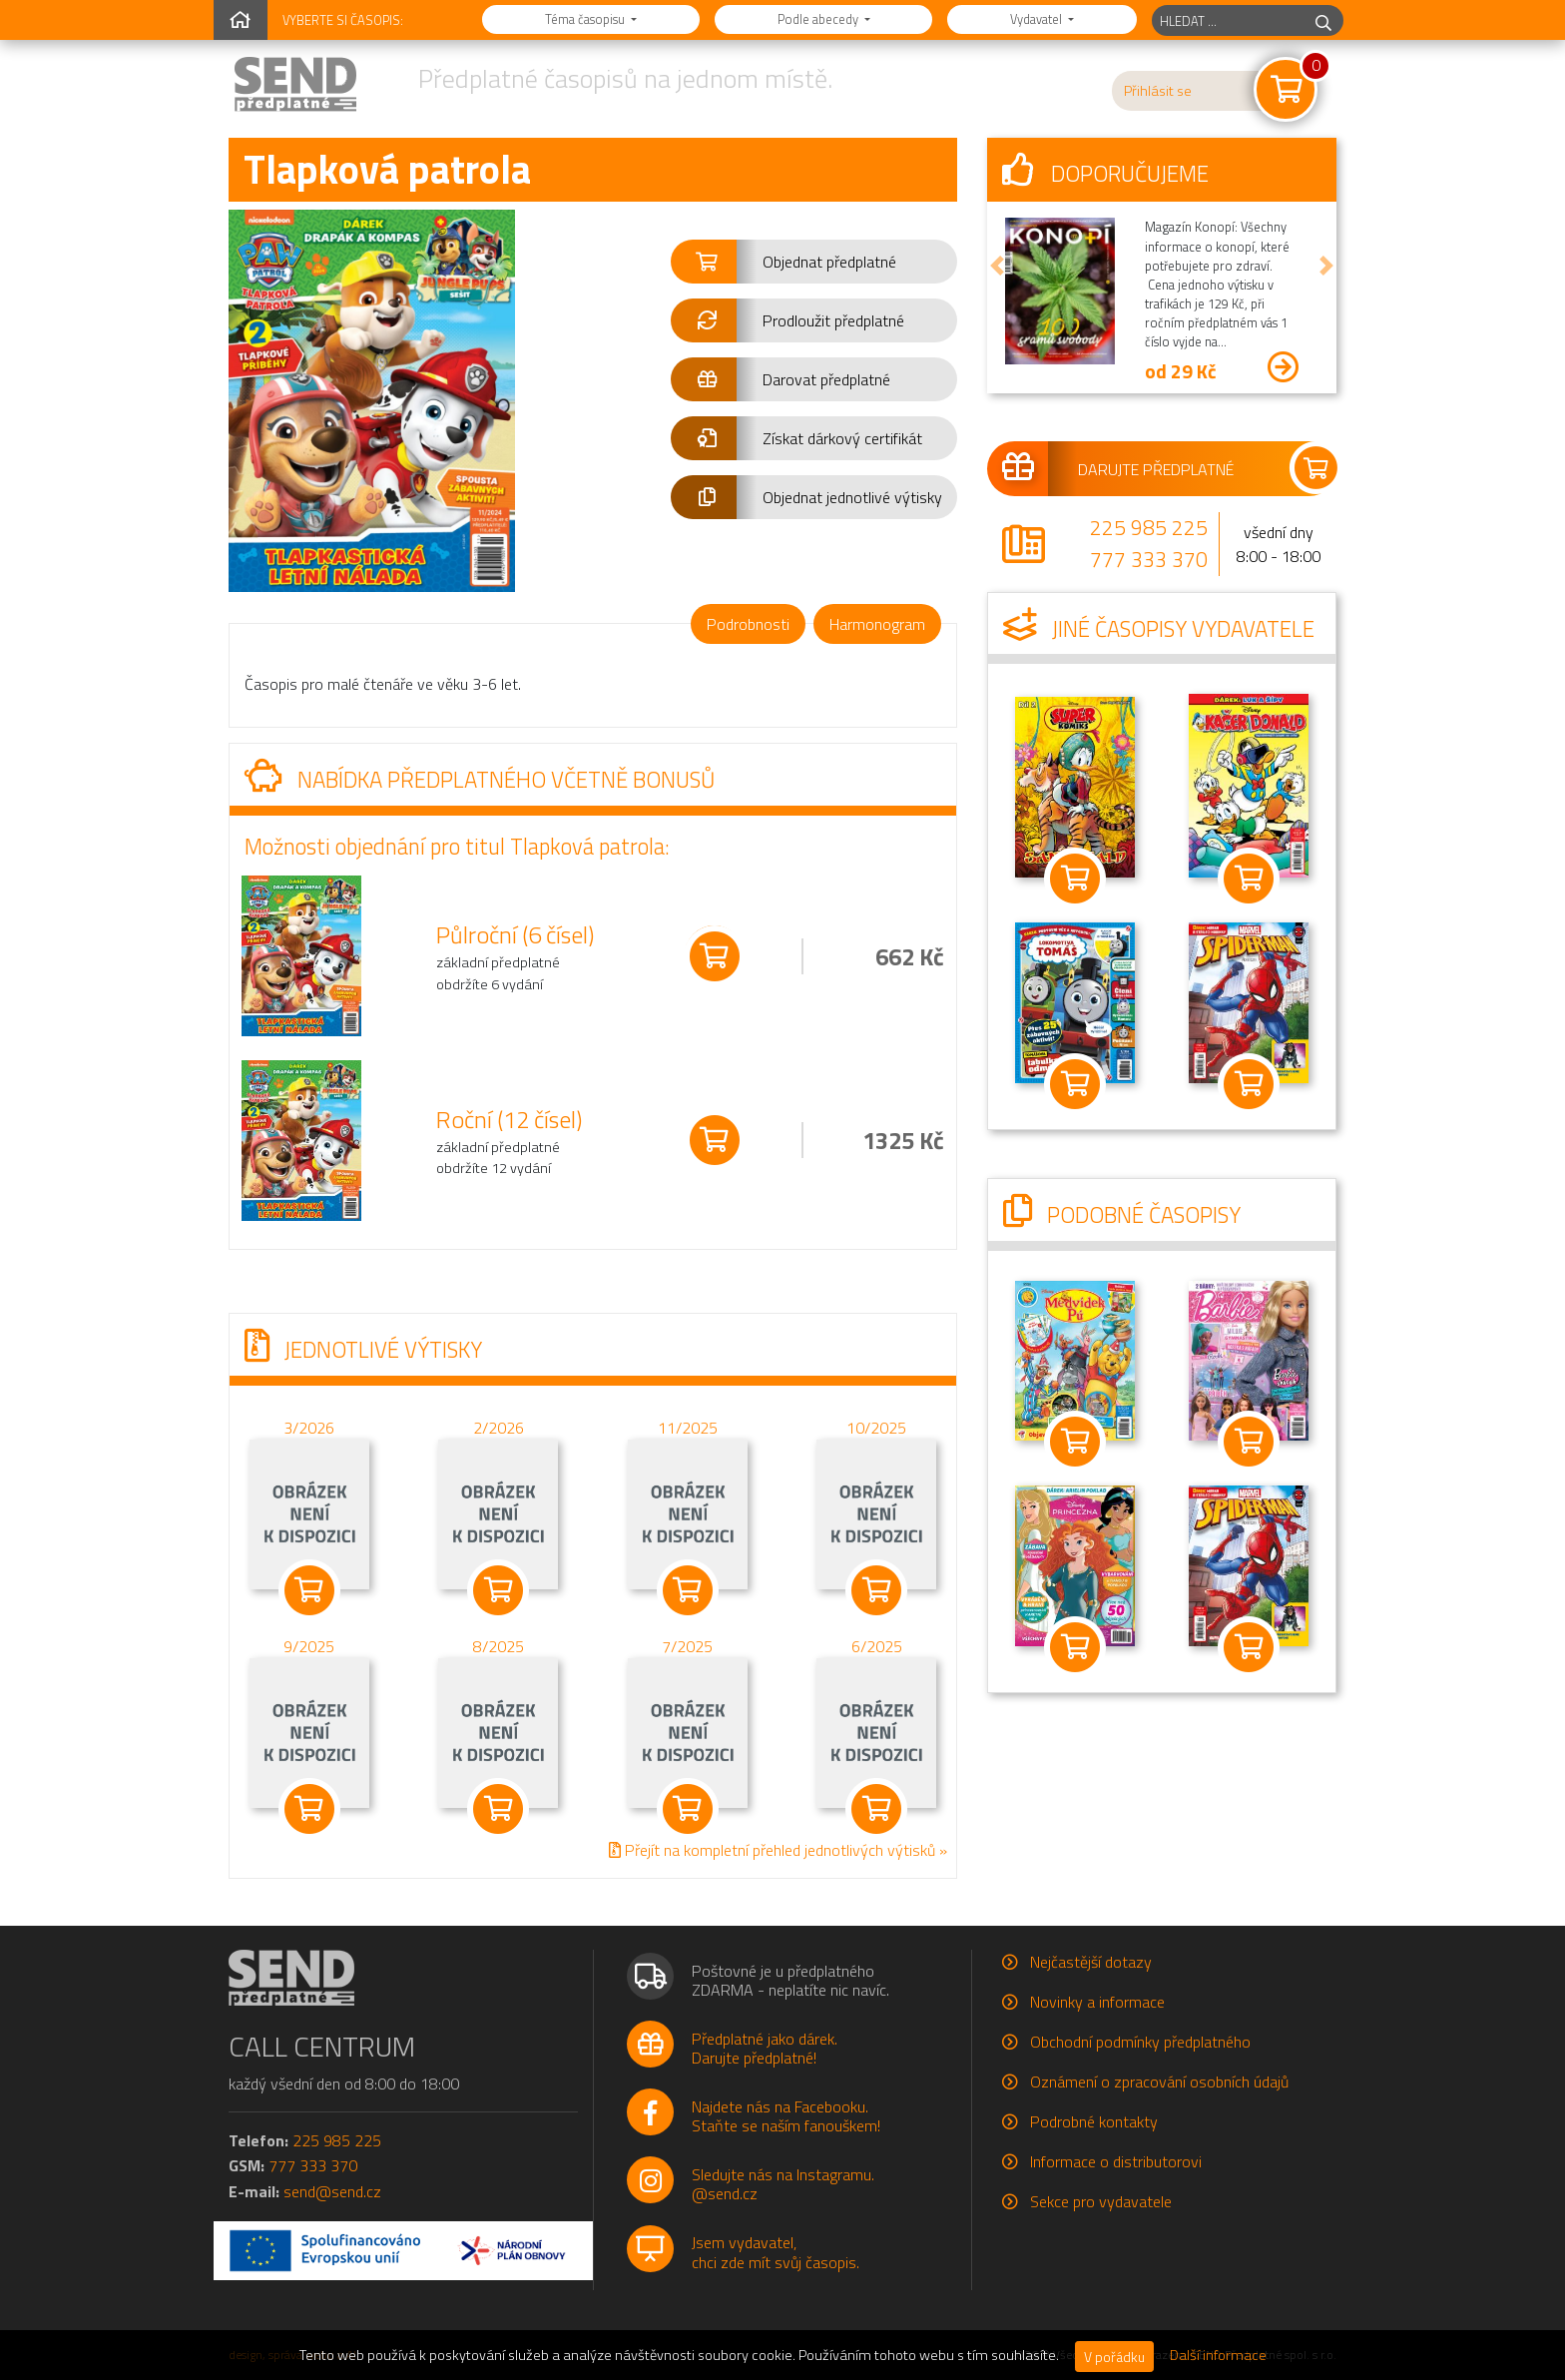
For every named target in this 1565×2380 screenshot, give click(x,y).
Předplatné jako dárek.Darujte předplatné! (764, 2048)
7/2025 (687, 1645)
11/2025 (688, 1427)
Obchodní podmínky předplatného (1140, 2042)
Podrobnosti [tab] (748, 624)
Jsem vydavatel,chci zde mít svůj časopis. (775, 2251)
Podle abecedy (819, 19)
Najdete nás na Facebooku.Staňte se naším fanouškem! (786, 2115)
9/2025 (308, 1645)
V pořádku (1114, 2356)
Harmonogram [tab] (877, 624)
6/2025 (876, 1645)
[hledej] (1323, 20)
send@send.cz (332, 2191)
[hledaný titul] (1228, 20)
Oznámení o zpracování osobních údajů (1159, 2081)
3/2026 (308, 1427)
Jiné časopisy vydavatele (1158, 629)
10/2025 (876, 1427)
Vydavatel (1037, 19)
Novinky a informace (1097, 2002)
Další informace (1218, 2355)
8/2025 (498, 1645)
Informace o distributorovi (1116, 2161)
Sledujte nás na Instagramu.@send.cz (783, 2183)
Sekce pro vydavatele (1101, 2201)
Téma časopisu (586, 19)
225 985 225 (1149, 527)
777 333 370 (1149, 559)
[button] (814, 262)
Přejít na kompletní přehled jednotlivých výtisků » (778, 1849)
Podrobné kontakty (1094, 2121)
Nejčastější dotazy (1091, 1962)
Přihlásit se (1158, 91)
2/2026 (498, 1427)
